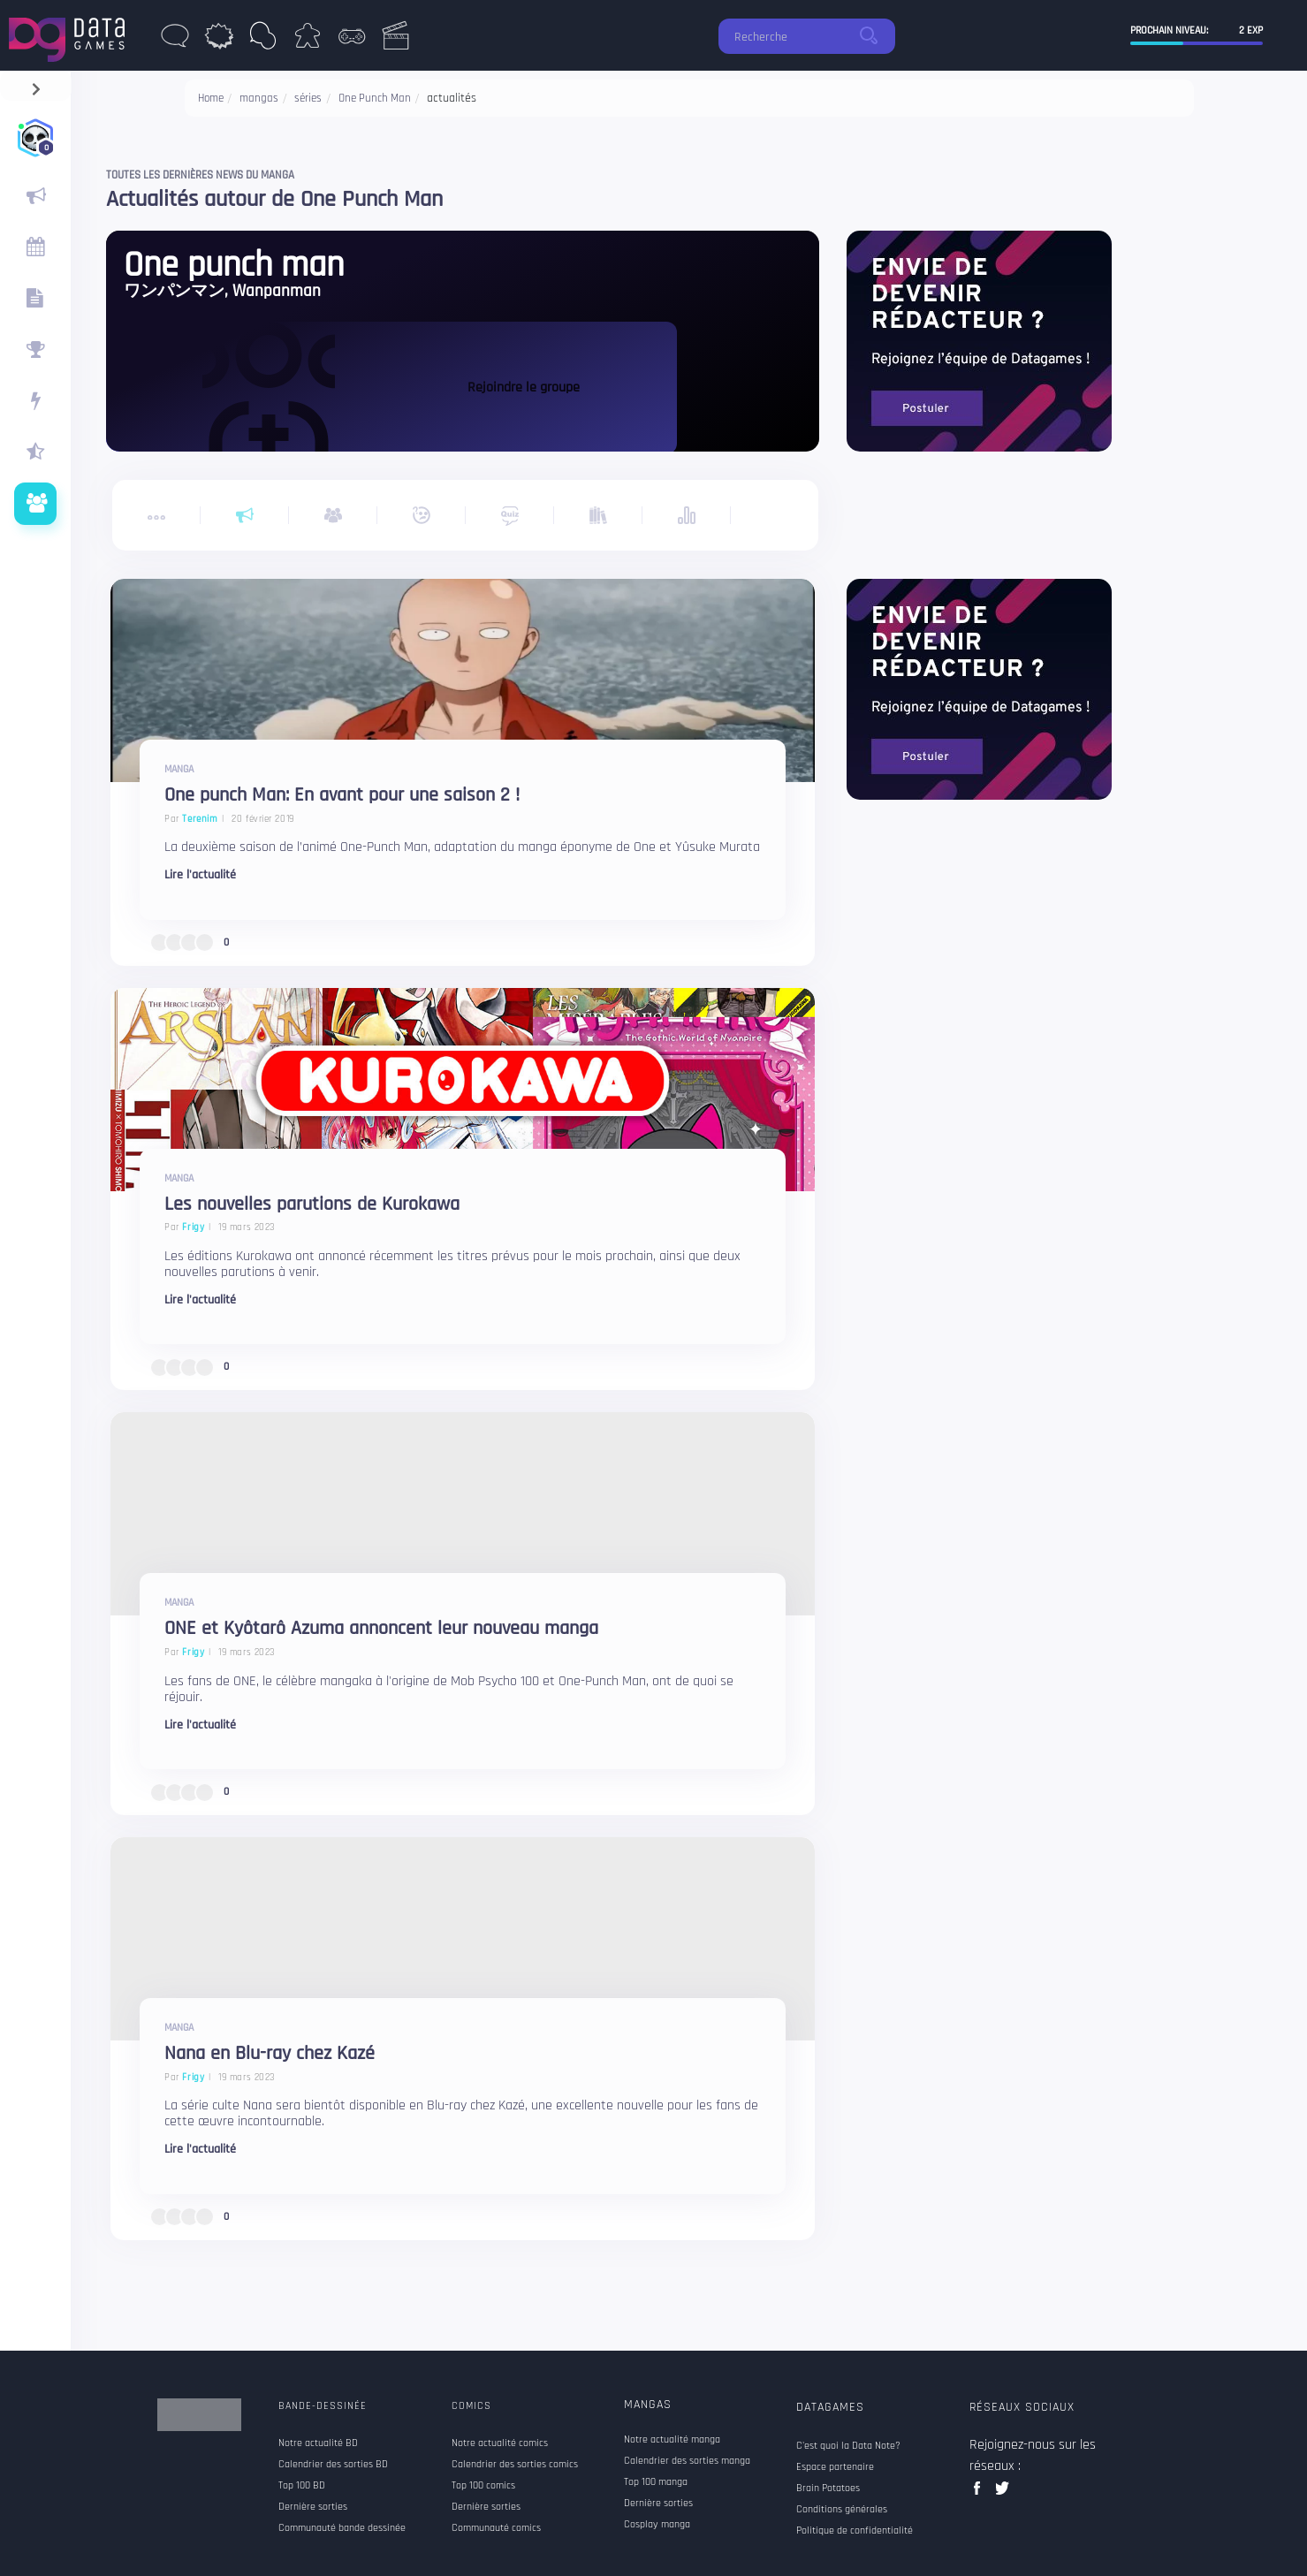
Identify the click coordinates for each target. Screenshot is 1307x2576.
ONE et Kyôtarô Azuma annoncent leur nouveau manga (381, 1629)
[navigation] (36, 85)
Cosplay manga (657, 2524)
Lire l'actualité (200, 875)
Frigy (193, 1227)
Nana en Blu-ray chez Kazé (269, 2054)
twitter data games (1002, 2493)
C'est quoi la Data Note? (848, 2446)
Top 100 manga (656, 2482)
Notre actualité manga (672, 2440)
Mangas (648, 2404)
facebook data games (980, 2493)
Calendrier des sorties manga (687, 2461)
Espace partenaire (835, 2467)
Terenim (199, 819)
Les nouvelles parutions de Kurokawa (312, 1205)
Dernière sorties (658, 2503)
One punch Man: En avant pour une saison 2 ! (342, 796)
